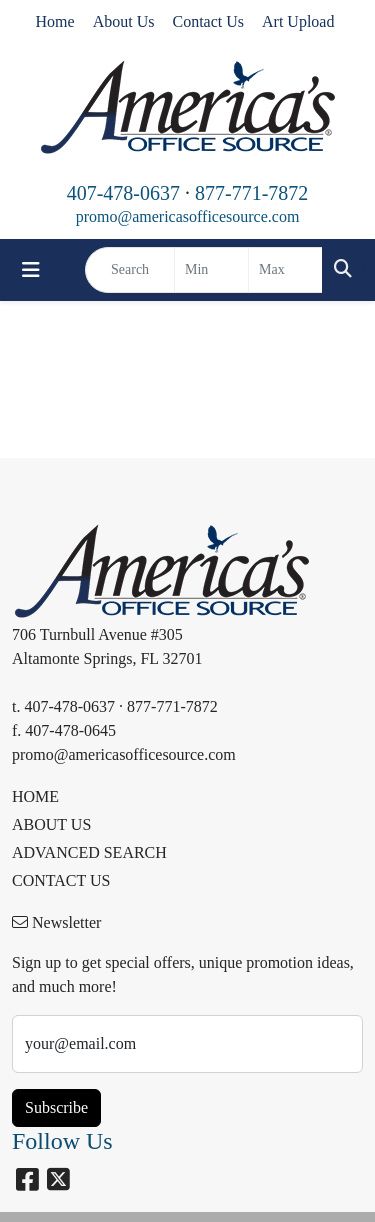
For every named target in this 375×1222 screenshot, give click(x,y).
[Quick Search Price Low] (211, 270)
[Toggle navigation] (31, 270)
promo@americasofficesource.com (188, 216)
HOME (35, 796)
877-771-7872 (251, 193)
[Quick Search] (130, 270)
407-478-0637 (123, 193)
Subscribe (56, 1107)
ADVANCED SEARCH (89, 852)
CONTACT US (61, 880)
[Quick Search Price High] (285, 270)
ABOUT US (51, 824)
